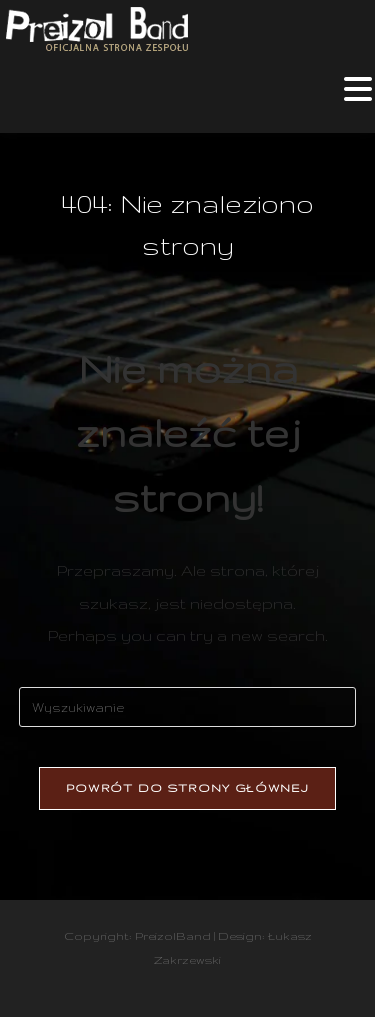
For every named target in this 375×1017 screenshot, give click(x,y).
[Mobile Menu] (358, 96)
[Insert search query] (188, 707)
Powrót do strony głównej (187, 788)
